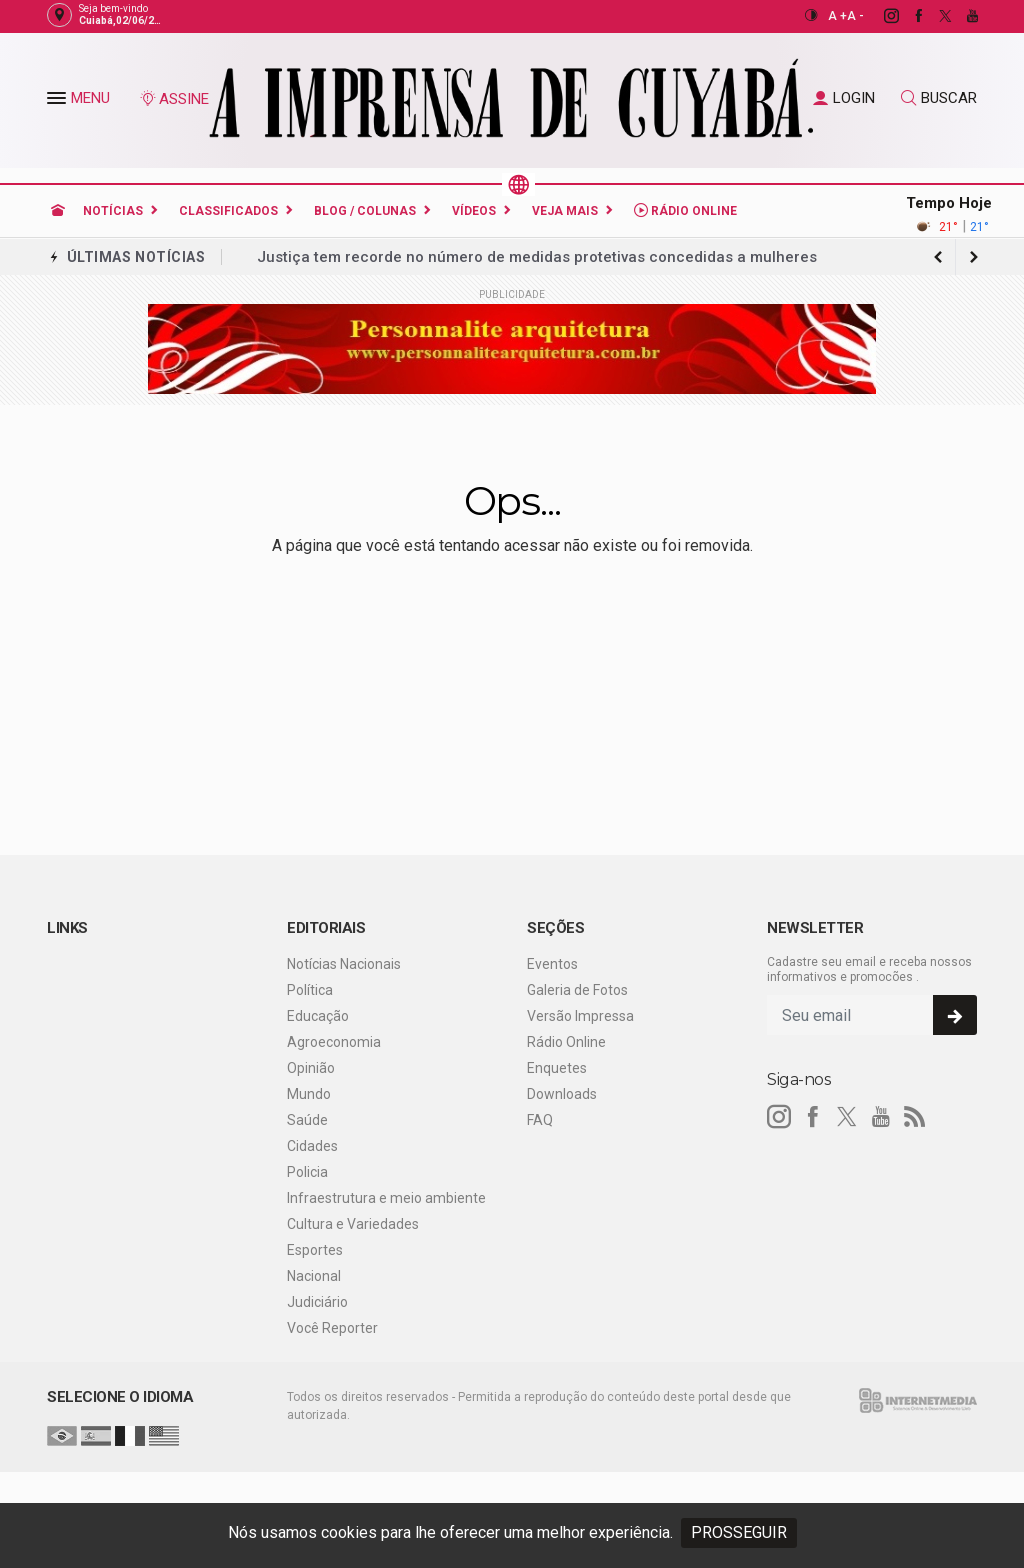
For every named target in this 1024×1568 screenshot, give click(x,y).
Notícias (113, 211)
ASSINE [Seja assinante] (174, 99)
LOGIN (844, 98)
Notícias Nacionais (344, 964)
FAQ (540, 1120)
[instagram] (880, 16)
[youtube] (961, 16)
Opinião (311, 1068)
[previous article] (974, 257)
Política (310, 990)
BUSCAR (939, 98)
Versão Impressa (580, 1016)
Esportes (315, 1250)
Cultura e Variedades (353, 1224)
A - (855, 16)
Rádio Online (685, 210)
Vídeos (474, 211)
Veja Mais (565, 211)
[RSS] (915, 1117)
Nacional (314, 1276)
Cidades (312, 1146)
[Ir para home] (58, 211)
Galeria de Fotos (577, 990)
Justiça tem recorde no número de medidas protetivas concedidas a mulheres (537, 257)
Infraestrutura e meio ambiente (386, 1198)
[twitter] (934, 16)
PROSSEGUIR (739, 1532)
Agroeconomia (334, 1042)
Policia (307, 1172)
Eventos (552, 964)
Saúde (307, 1120)
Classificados (228, 211)
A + (837, 16)
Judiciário (317, 1302)
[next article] (938, 257)
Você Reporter (332, 1328)
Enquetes (557, 1068)
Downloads (562, 1094)
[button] (59, 102)
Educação (318, 1016)
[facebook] (907, 16)
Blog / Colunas (365, 211)
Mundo (309, 1094)
